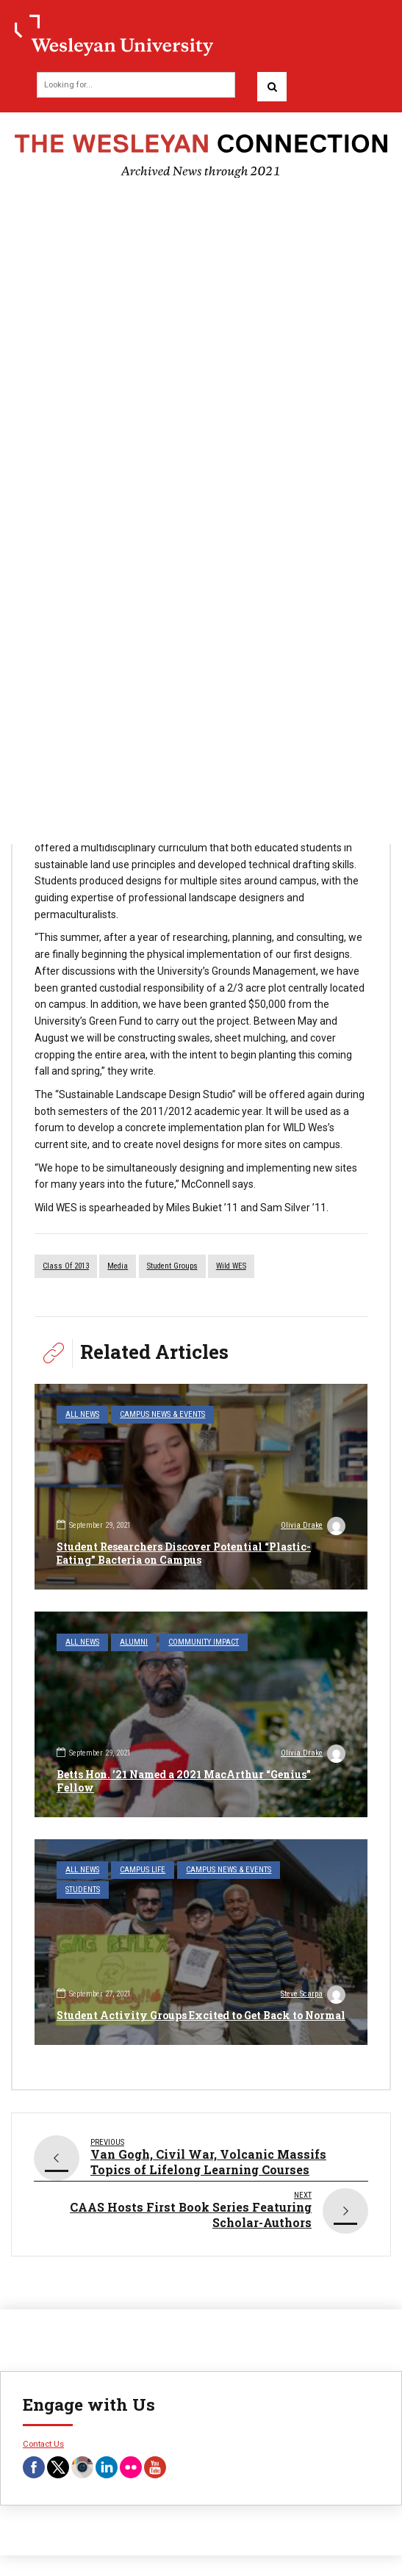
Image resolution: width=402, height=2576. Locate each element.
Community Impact (203, 1642)
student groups (172, 1266)
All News (82, 1414)
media (117, 1266)
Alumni (134, 1642)
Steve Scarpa (313, 1996)
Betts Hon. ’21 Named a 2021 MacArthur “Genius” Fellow (184, 1780)
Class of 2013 (66, 1266)
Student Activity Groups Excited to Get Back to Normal (201, 2015)
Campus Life (142, 1870)
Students (82, 1889)
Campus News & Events (162, 1414)
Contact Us (43, 2444)
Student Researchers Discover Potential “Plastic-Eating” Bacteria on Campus (184, 1553)
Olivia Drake (313, 1527)
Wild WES (231, 1266)
